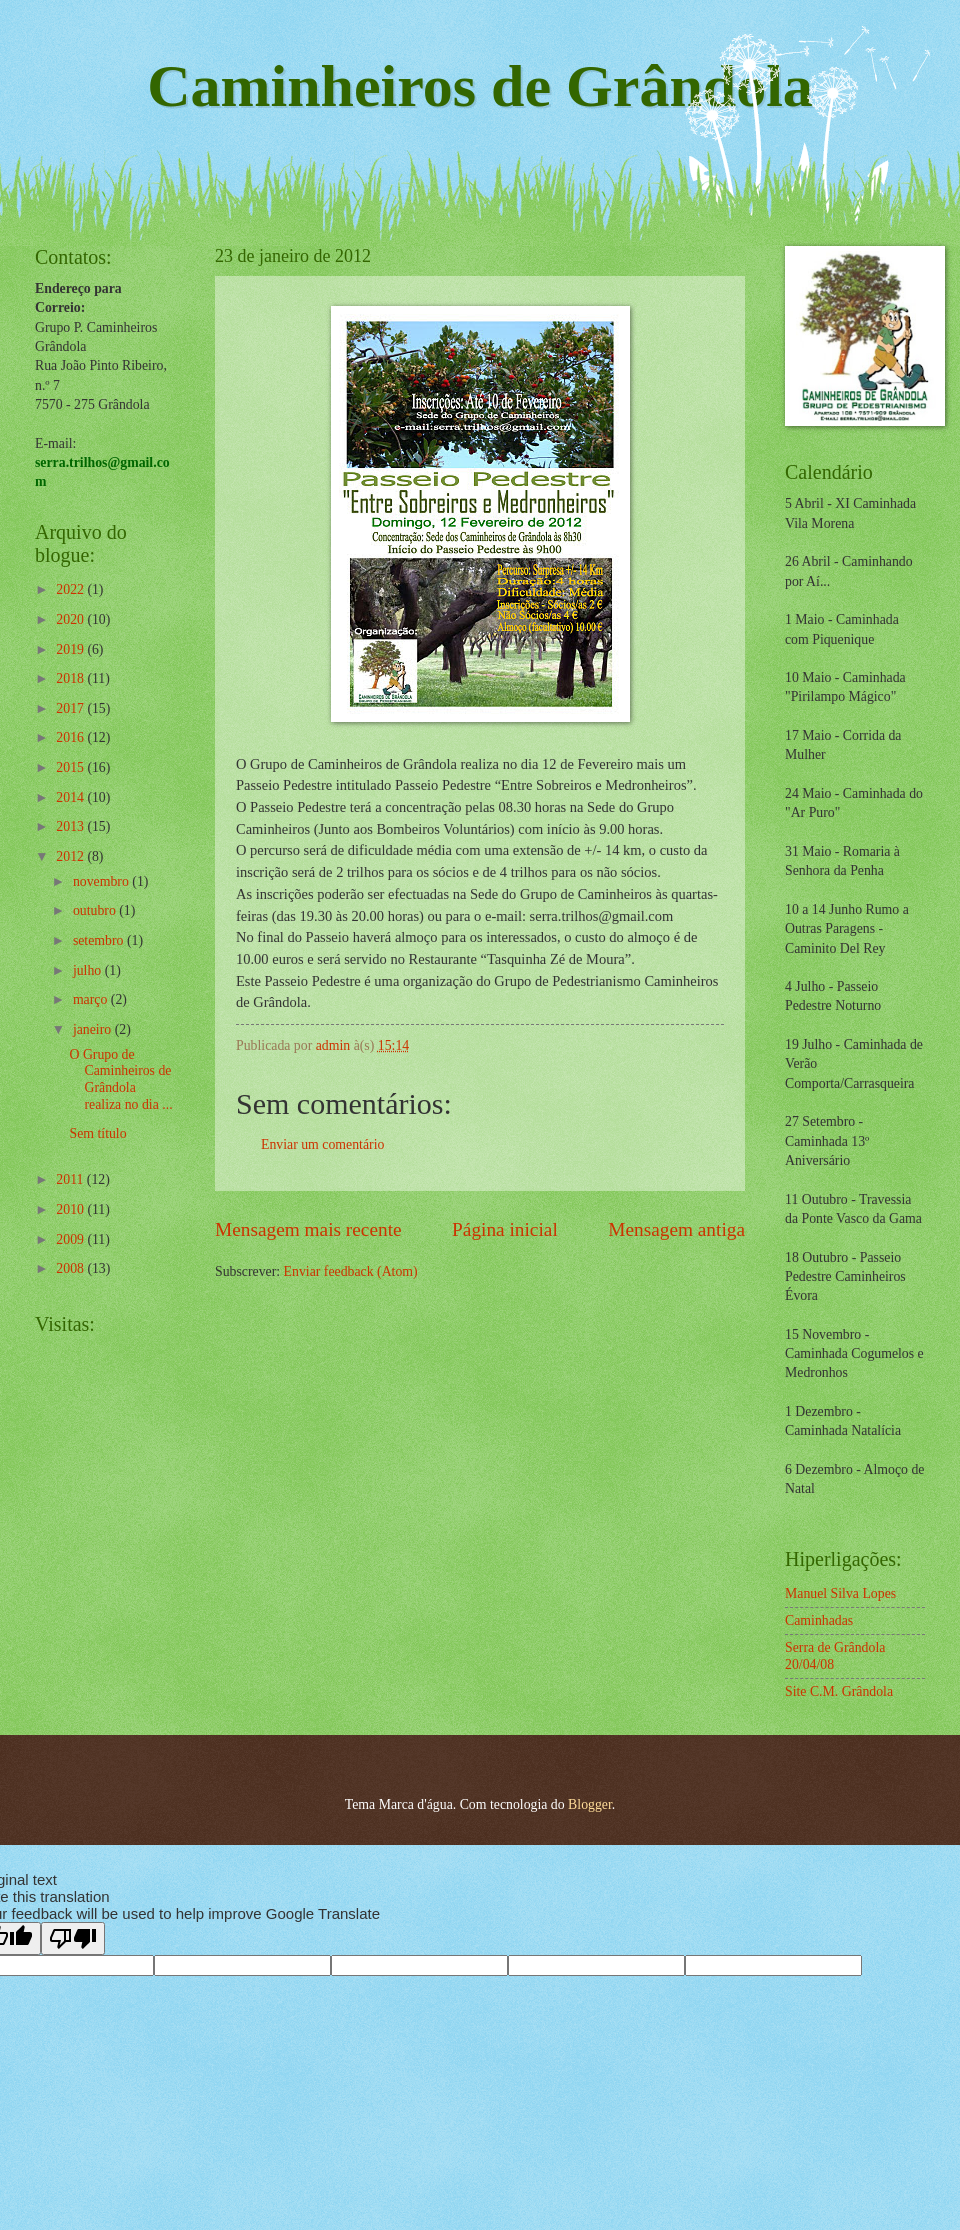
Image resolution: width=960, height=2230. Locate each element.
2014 (71, 797)
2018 (71, 678)
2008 (71, 1268)
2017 (71, 708)
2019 (71, 649)
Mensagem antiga (676, 1229)
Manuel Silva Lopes (840, 1593)
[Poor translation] (73, 1938)
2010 (71, 1209)
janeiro (94, 1029)
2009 (71, 1239)
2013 (71, 826)
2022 (71, 589)
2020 (71, 619)
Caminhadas (819, 1620)
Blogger (590, 1804)
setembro (100, 940)
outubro (96, 910)
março (92, 999)
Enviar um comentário (322, 1144)
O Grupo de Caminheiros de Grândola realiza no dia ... (120, 1079)
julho (89, 970)
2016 (71, 737)
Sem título (97, 1133)
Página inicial (505, 1229)
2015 (71, 767)
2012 (71, 856)
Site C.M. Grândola (839, 1691)
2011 (71, 1179)
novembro (102, 881)
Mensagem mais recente (308, 1229)
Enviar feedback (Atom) (351, 1271)
